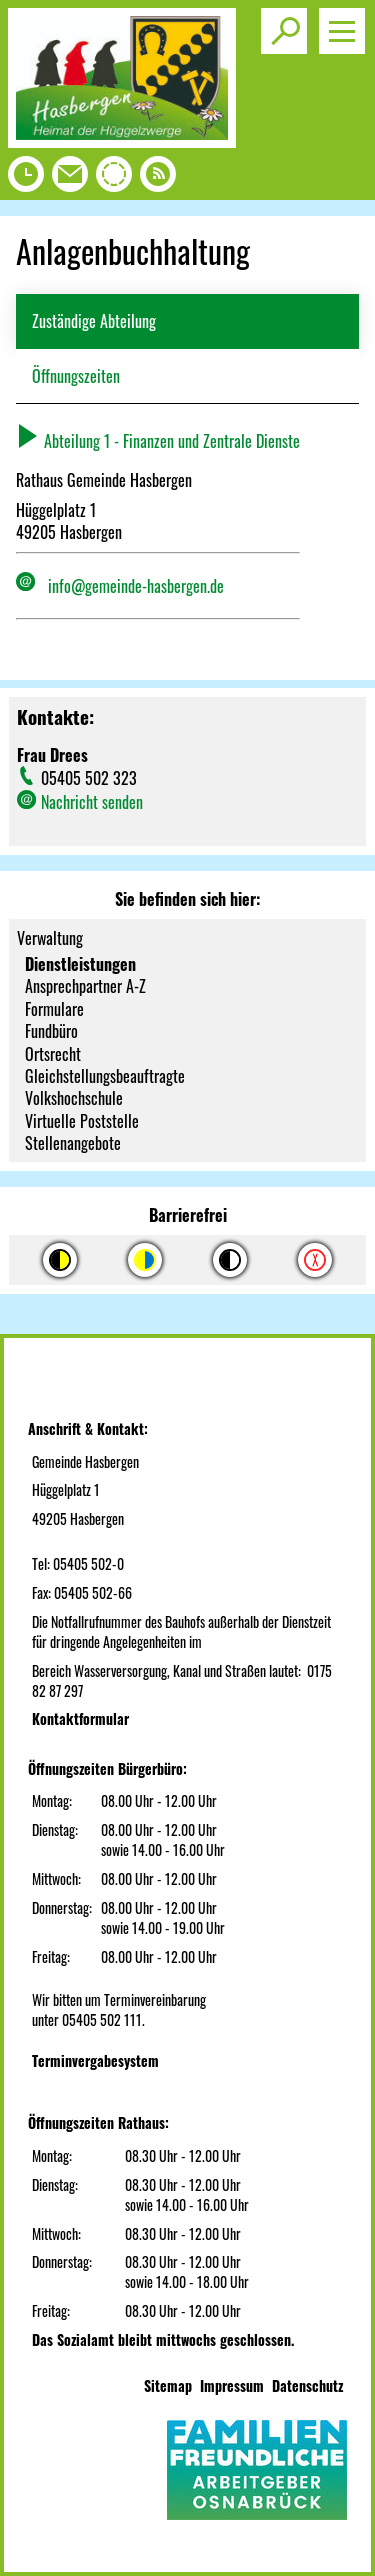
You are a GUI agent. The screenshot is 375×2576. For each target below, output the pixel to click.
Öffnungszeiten (76, 376)
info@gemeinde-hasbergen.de (136, 586)
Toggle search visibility (287, 23)
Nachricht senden (92, 802)
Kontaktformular (80, 1718)
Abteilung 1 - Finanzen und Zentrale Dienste (158, 441)
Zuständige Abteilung (94, 321)
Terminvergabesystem (95, 2060)
